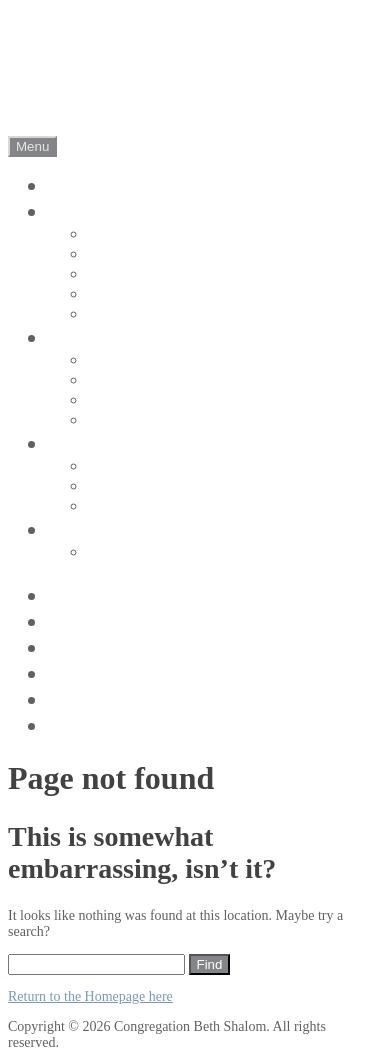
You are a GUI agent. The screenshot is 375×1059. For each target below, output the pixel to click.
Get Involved (108, 443)
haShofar (89, 673)
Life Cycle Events (149, 420)
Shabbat (115, 360)
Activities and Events (146, 699)
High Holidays (138, 400)
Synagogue (126, 274)
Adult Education (144, 466)
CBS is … (122, 234)
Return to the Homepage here (90, 996)
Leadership (126, 314)
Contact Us (99, 621)
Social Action (134, 506)
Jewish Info (101, 725)
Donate (81, 647)
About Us (92, 211)
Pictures (85, 595)
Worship (86, 337)
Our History (129, 254)
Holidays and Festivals (165, 380)
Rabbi (108, 294)
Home (76, 185)
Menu (32, 146)
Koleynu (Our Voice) (159, 486)
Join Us (83, 529)
